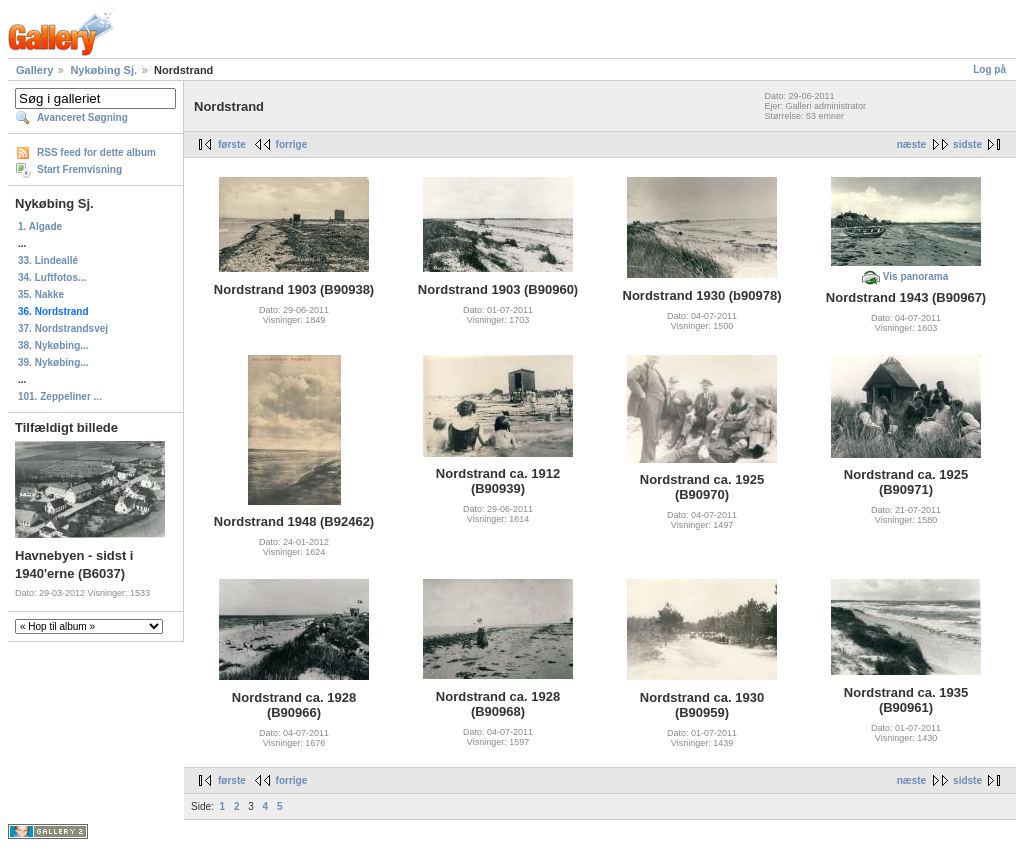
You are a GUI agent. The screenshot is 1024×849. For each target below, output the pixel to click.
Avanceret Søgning (82, 117)
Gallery (34, 70)
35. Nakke (41, 294)
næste (911, 144)
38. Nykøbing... (53, 345)
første (232, 144)
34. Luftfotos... (52, 277)
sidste (967, 144)
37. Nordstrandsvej (63, 328)
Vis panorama (915, 276)
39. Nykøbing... (53, 362)
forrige (292, 144)
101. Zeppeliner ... (60, 396)
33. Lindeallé (48, 260)
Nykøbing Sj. (103, 70)
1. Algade (40, 226)
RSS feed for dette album (96, 152)
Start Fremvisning (79, 169)
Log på (989, 69)
